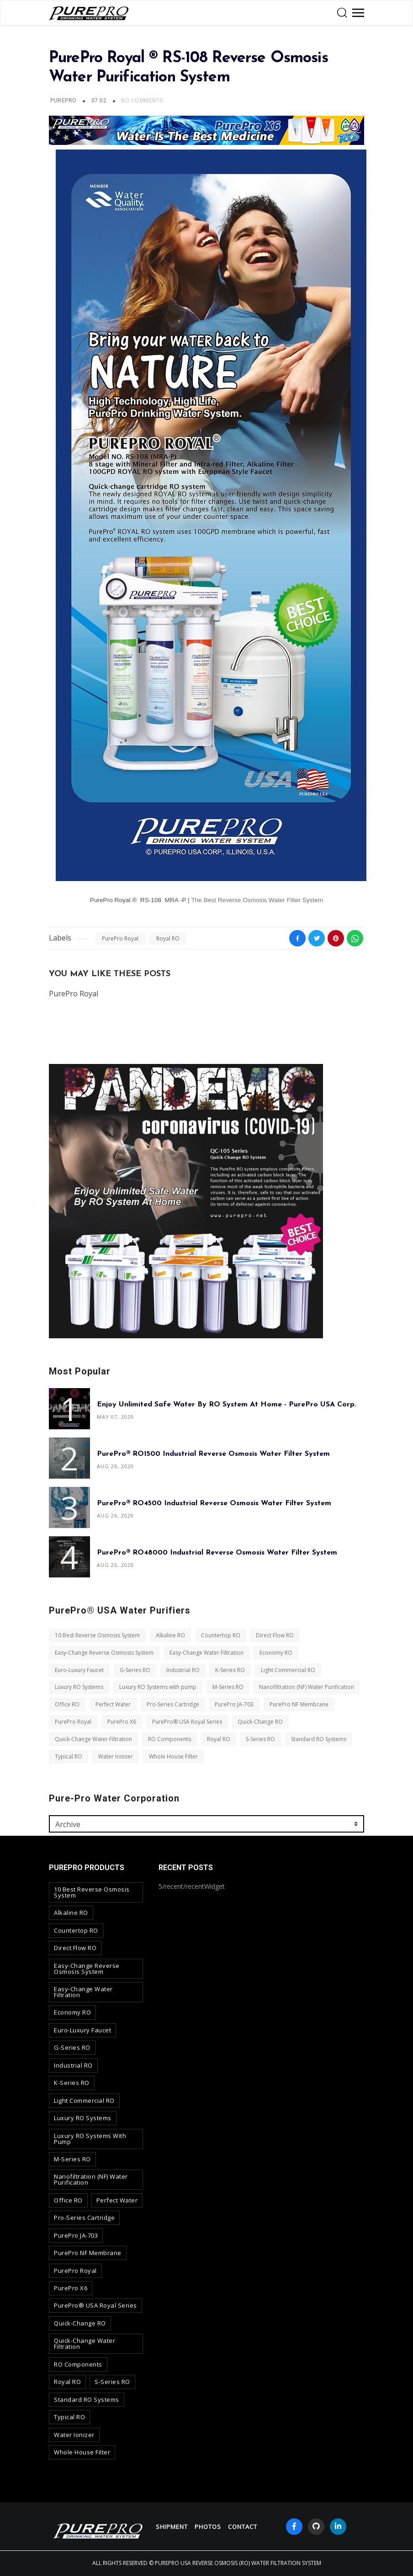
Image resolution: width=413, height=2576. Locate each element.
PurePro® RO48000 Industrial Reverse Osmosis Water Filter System (217, 1552)
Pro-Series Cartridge (173, 1704)
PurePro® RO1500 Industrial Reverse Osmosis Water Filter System (213, 1454)
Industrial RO (183, 1670)
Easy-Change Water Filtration (206, 1653)
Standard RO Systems (318, 1739)
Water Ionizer (115, 1756)
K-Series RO (230, 1670)
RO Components (169, 1739)
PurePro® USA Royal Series (187, 1722)
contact (242, 2527)
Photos (208, 2527)
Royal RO (168, 938)
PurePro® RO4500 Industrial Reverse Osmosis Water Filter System (214, 1503)
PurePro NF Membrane (299, 1704)
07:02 (99, 100)
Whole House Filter (173, 1756)
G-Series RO (135, 1670)
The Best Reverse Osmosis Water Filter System (257, 900)
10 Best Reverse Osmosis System (97, 1635)
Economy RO (275, 1653)
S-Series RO (260, 1739)
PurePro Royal (120, 938)
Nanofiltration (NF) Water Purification (306, 1687)
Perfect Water (113, 1704)
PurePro (63, 100)
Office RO (67, 1704)
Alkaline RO (170, 1635)
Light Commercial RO (288, 1670)
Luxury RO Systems (79, 1687)
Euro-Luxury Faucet (79, 1670)
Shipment (172, 2527)
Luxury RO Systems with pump (157, 1687)
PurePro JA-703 (234, 1704)
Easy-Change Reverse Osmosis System (104, 1653)
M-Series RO (228, 1687)
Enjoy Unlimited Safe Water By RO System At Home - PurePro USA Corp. (226, 1404)
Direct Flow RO (275, 1635)
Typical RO (68, 1756)
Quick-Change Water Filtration (93, 1739)
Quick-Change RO (260, 1722)
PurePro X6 (121, 1722)
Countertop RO (220, 1635)
